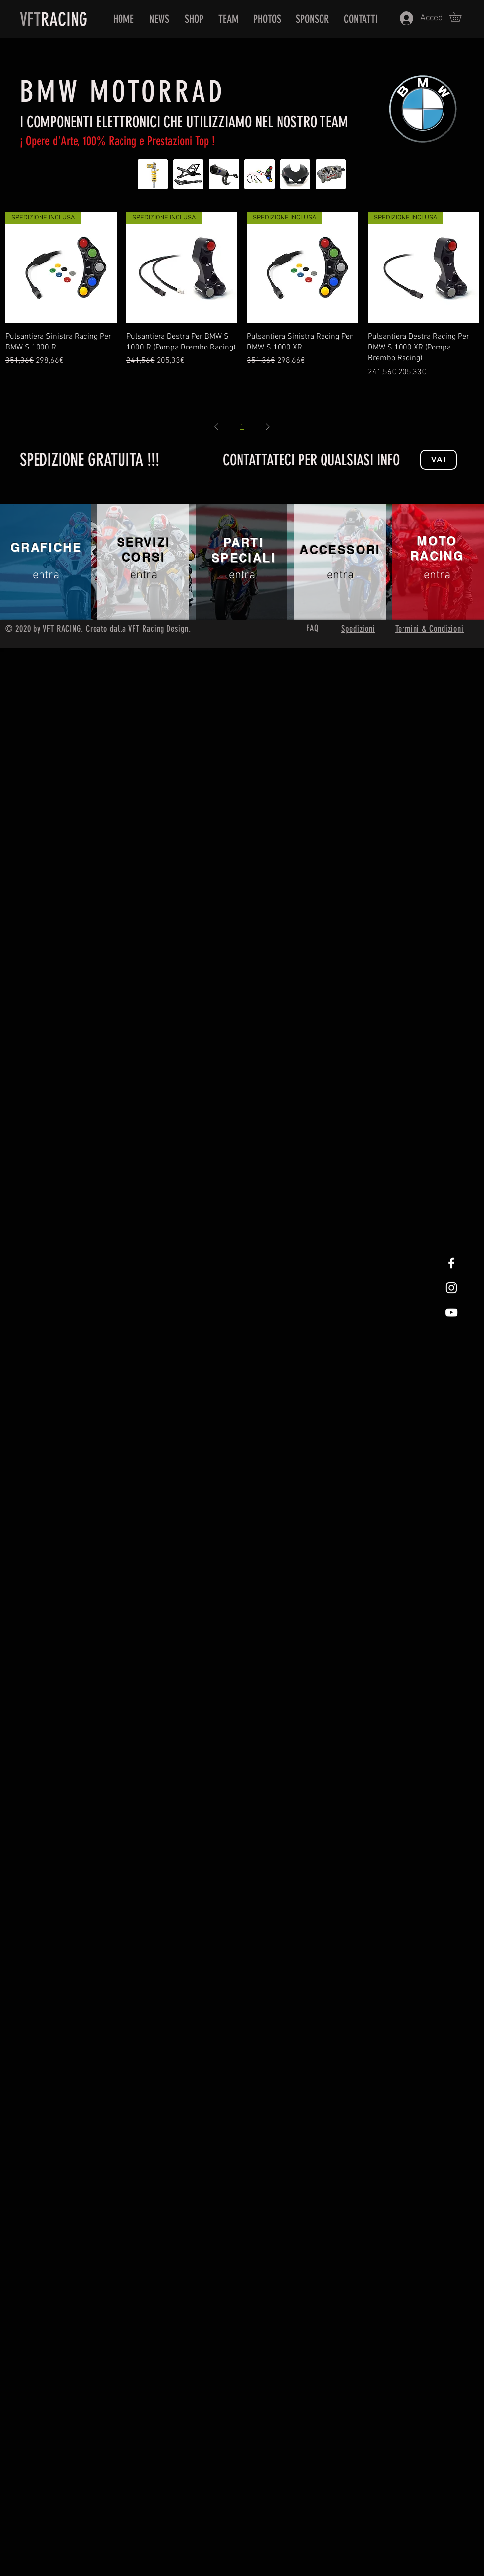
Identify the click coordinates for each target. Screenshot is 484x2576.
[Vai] (438, 460)
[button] (460, 17)
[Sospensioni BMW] (153, 174)
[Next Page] (268, 427)
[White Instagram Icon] (451, 1287)
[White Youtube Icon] (451, 1312)
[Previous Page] (216, 427)
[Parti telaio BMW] (188, 174)
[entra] (46, 576)
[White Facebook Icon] (451, 1263)
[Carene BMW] (295, 174)
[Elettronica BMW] (259, 174)
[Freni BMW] (331, 174)
